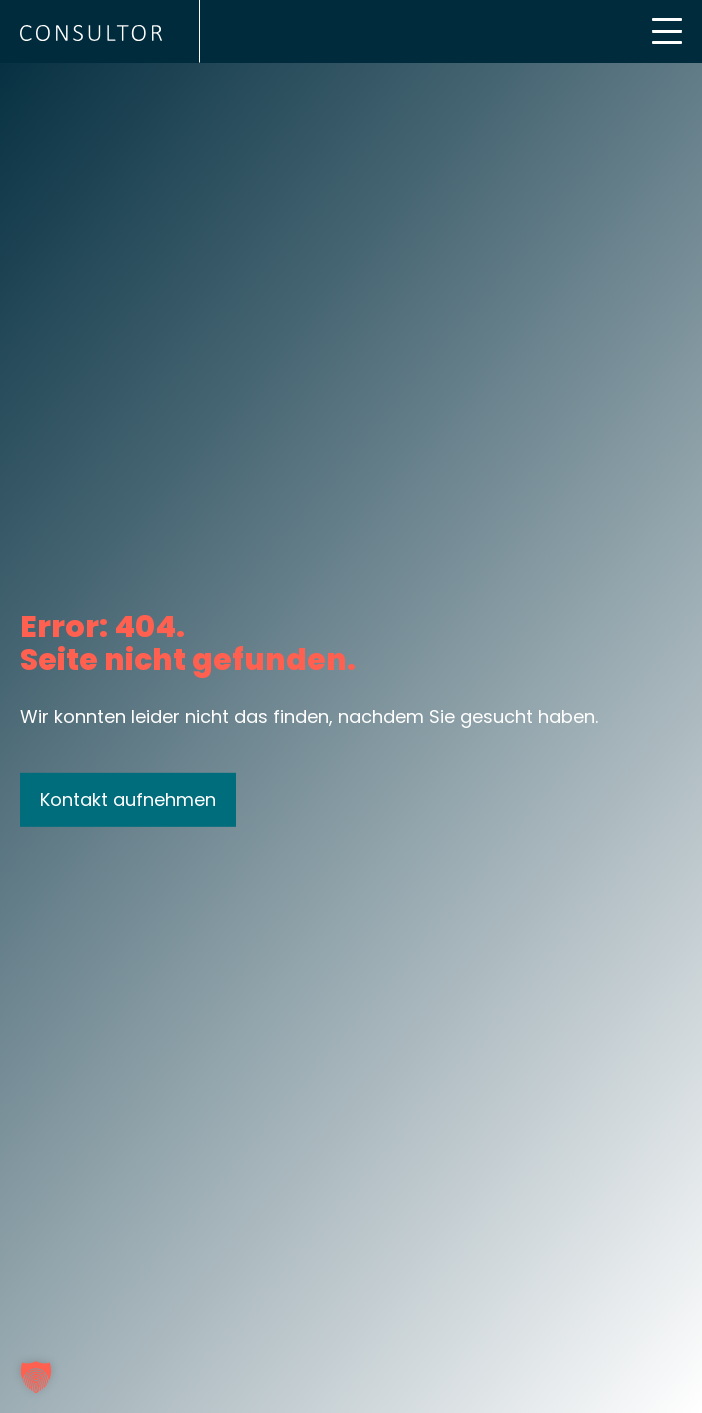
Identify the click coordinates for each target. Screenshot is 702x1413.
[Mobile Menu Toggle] (667, 31)
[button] (36, 1377)
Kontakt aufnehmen (128, 799)
